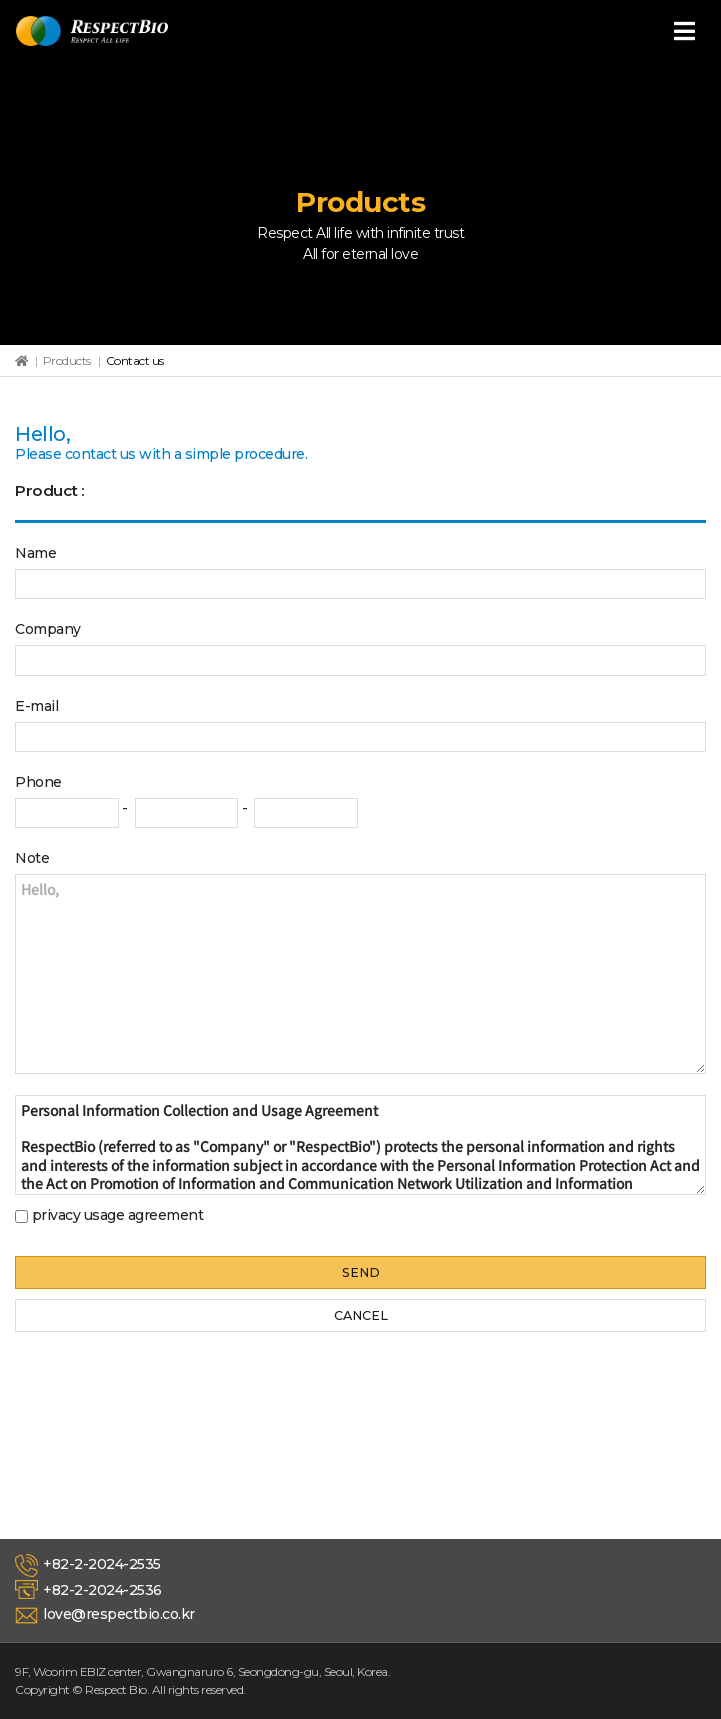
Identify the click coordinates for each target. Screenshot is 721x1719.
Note (32, 858)
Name (35, 553)
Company (48, 629)
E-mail (36, 706)
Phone (38, 782)
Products (67, 360)
